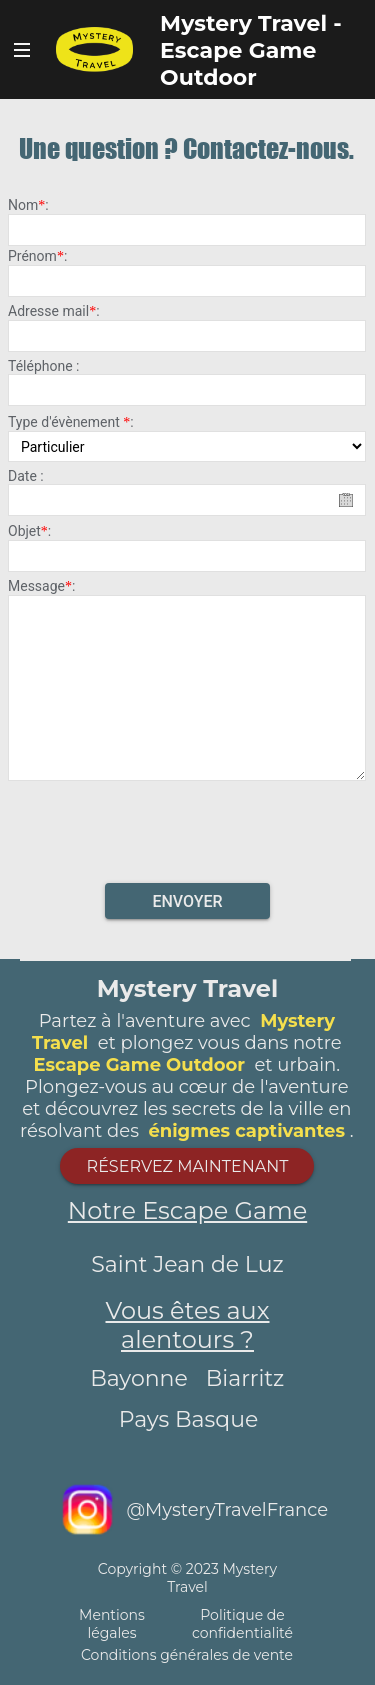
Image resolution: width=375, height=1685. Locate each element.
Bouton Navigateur (22, 49)
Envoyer (187, 901)
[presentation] (188, 826)
